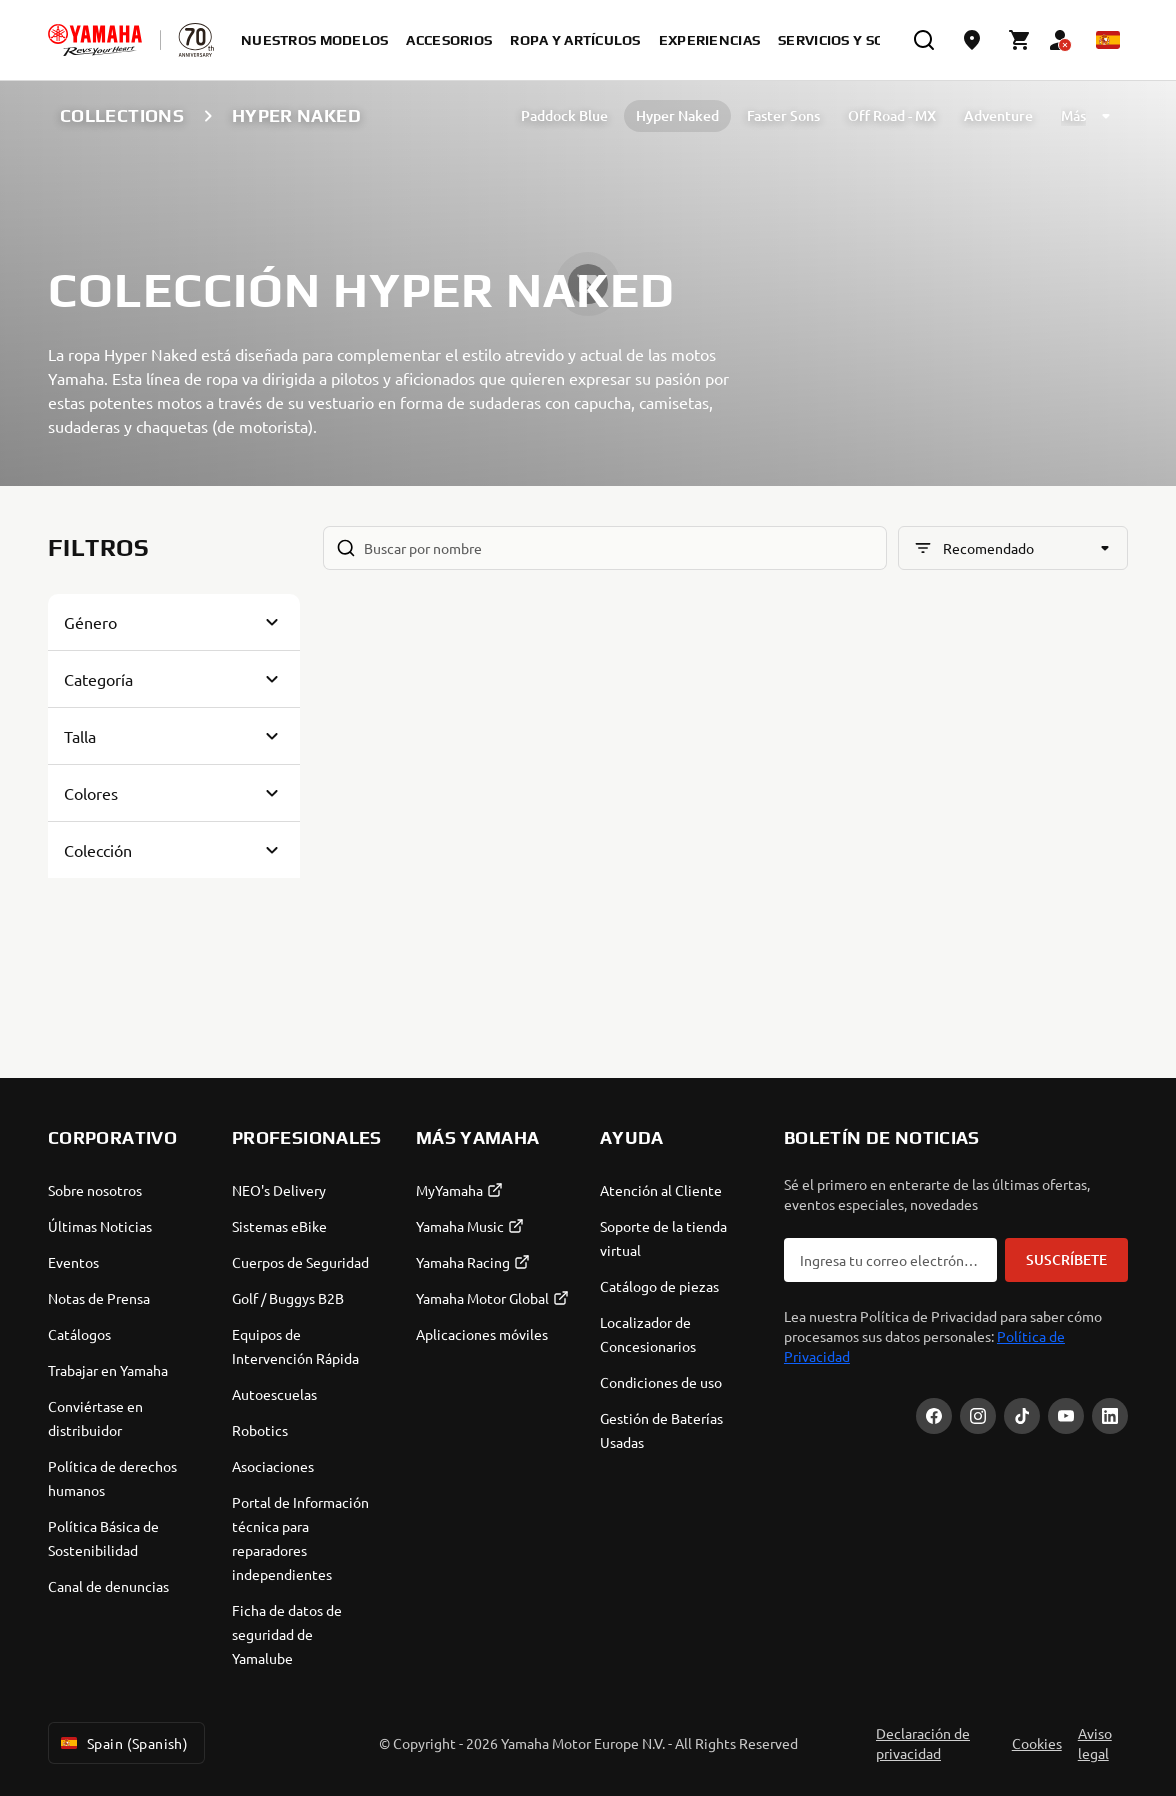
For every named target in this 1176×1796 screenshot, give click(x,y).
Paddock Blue (564, 115)
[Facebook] (934, 1416)
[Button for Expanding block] (174, 622)
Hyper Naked (677, 115)
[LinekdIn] (1110, 1416)
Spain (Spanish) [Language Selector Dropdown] (122, 1743)
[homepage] (95, 40)
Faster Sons (783, 115)
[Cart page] (1020, 40)
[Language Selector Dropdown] (1108, 40)
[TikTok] (1022, 1416)
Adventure (998, 115)
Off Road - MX (892, 115)
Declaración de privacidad (923, 1743)
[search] (924, 40)
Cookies (1037, 1743)
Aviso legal (1095, 1743)
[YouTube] (1066, 1416)
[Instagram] (978, 1416)
